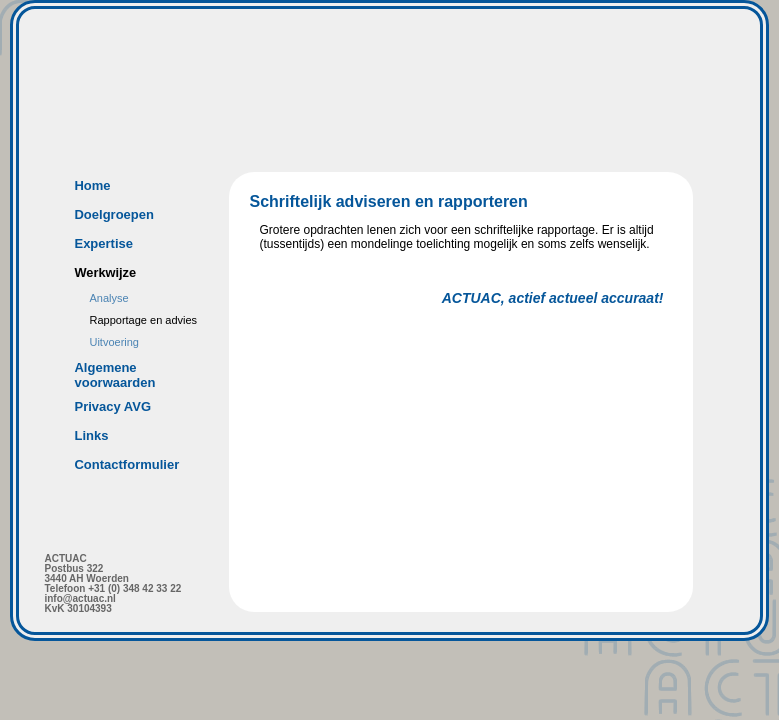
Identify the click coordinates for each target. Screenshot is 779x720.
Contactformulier (126, 464)
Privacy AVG (112, 406)
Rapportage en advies (143, 320)
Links (91, 435)
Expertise (103, 243)
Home (92, 185)
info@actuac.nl (79, 598)
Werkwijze (105, 272)
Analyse (108, 298)
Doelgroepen (113, 214)
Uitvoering (114, 342)
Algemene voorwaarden (114, 375)
